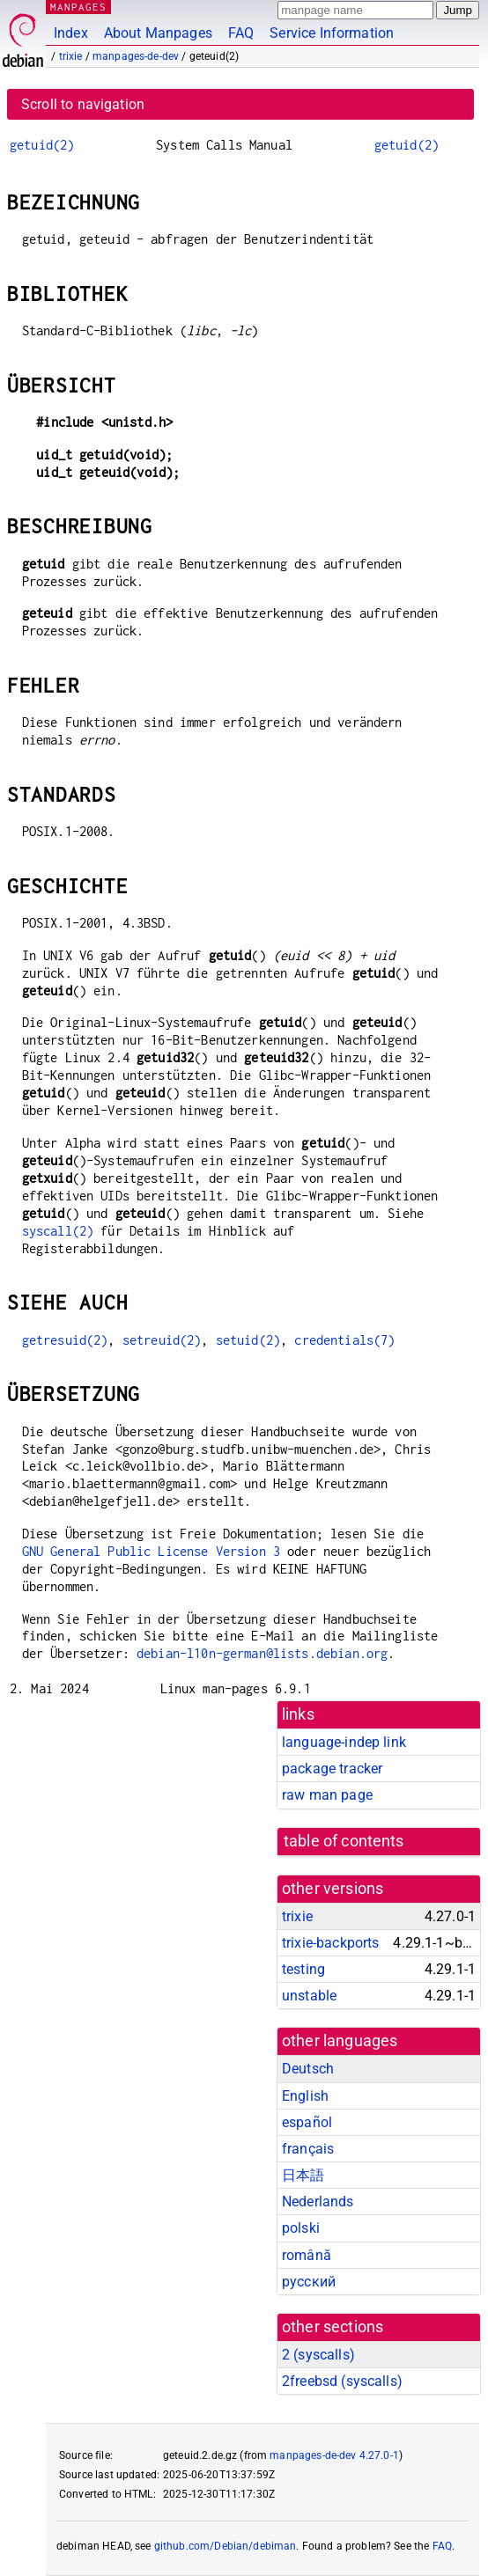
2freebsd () (342, 2381)
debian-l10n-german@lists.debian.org (262, 1653)
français (308, 2148)
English (305, 2096)
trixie (71, 56)
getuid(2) (42, 144)
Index (71, 33)
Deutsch (308, 2068)
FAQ (241, 33)
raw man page (327, 1795)
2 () (318, 2354)
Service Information (332, 33)
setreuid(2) (162, 1339)
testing (303, 1969)
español (307, 2122)
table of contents (344, 1841)
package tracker (332, 1768)
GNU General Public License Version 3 (151, 1551)
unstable (309, 1995)
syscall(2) (58, 1230)
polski (301, 2228)
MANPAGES (78, 6)
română (306, 2255)
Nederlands (318, 2201)
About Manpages (158, 33)
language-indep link (344, 1742)
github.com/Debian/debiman (225, 2546)
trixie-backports (330, 1942)
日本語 (303, 2175)
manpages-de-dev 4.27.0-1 (334, 2455)
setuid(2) (248, 1339)
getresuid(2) (65, 1339)
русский (309, 2281)
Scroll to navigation (82, 104)
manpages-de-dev (135, 56)
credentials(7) (344, 1339)
